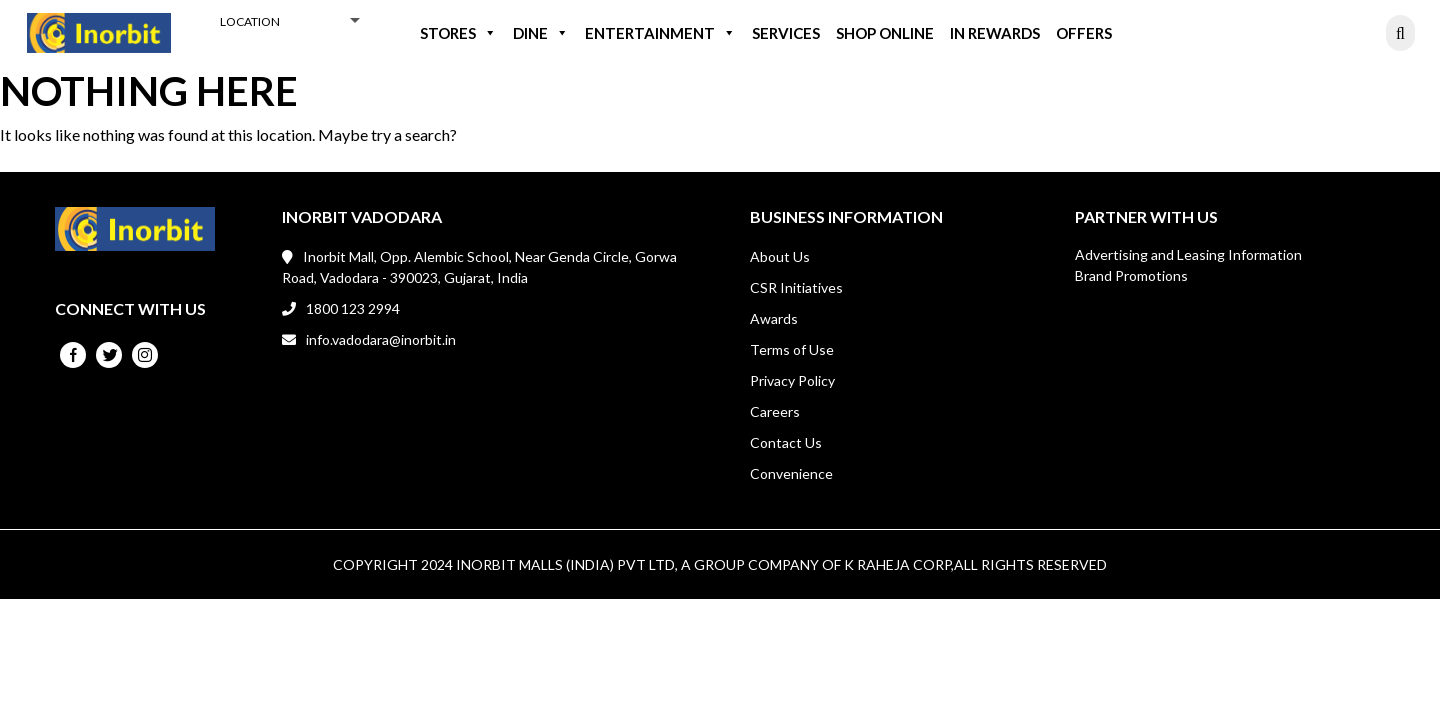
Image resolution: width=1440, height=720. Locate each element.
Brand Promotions (1131, 275)
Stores (458, 33)
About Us (780, 256)
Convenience (791, 473)
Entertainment (660, 33)
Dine (541, 33)
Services (786, 33)
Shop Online (885, 33)
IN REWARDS (995, 33)
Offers (1084, 33)
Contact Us (786, 442)
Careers (775, 411)
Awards (774, 318)
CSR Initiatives (796, 287)
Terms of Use (792, 349)
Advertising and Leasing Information (1188, 254)
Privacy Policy (792, 380)
